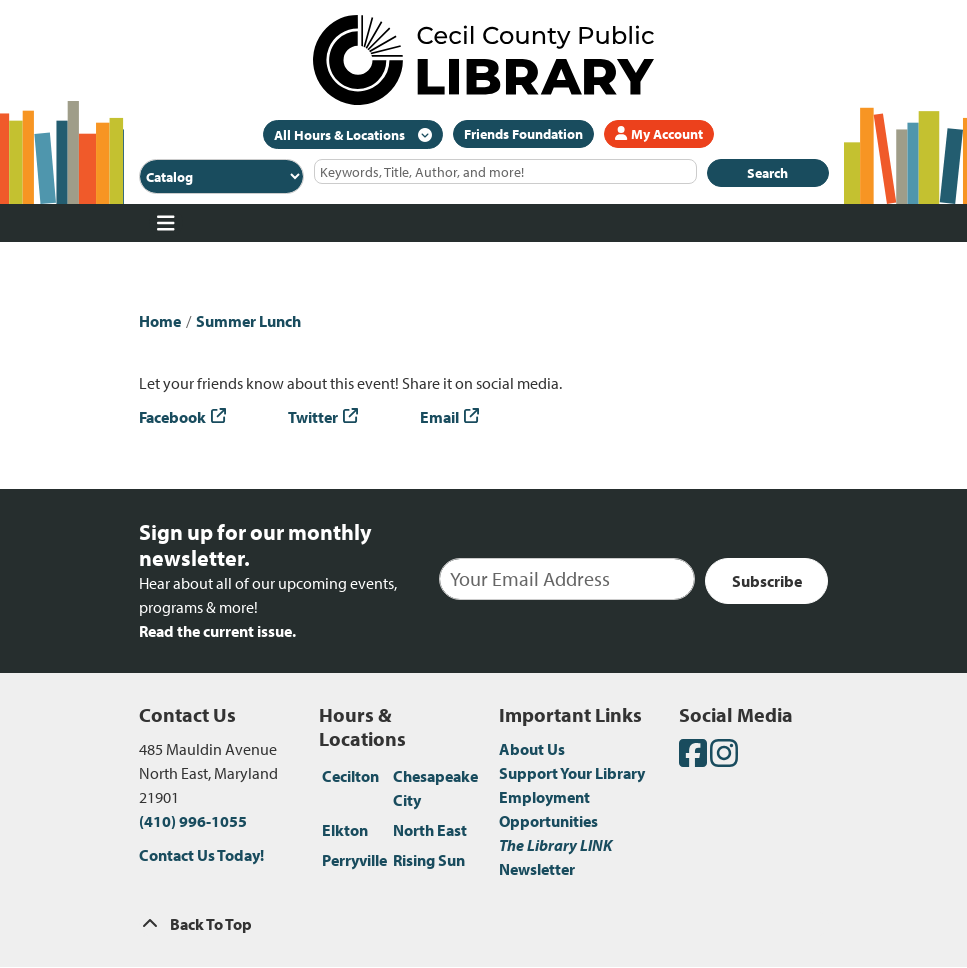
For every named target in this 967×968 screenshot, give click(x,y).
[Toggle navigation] (166, 223)
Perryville (354, 860)
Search (767, 173)
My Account (658, 134)
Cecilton (350, 776)
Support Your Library (572, 773)
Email (439, 417)
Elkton (345, 830)
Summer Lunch (248, 321)
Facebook (172, 417)
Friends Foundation (523, 134)
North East (430, 830)
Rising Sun (429, 860)
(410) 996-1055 (193, 821)
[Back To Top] (484, 924)
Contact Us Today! (201, 855)
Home (160, 321)
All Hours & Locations (341, 135)
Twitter (313, 417)
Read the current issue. (217, 631)
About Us (532, 749)
